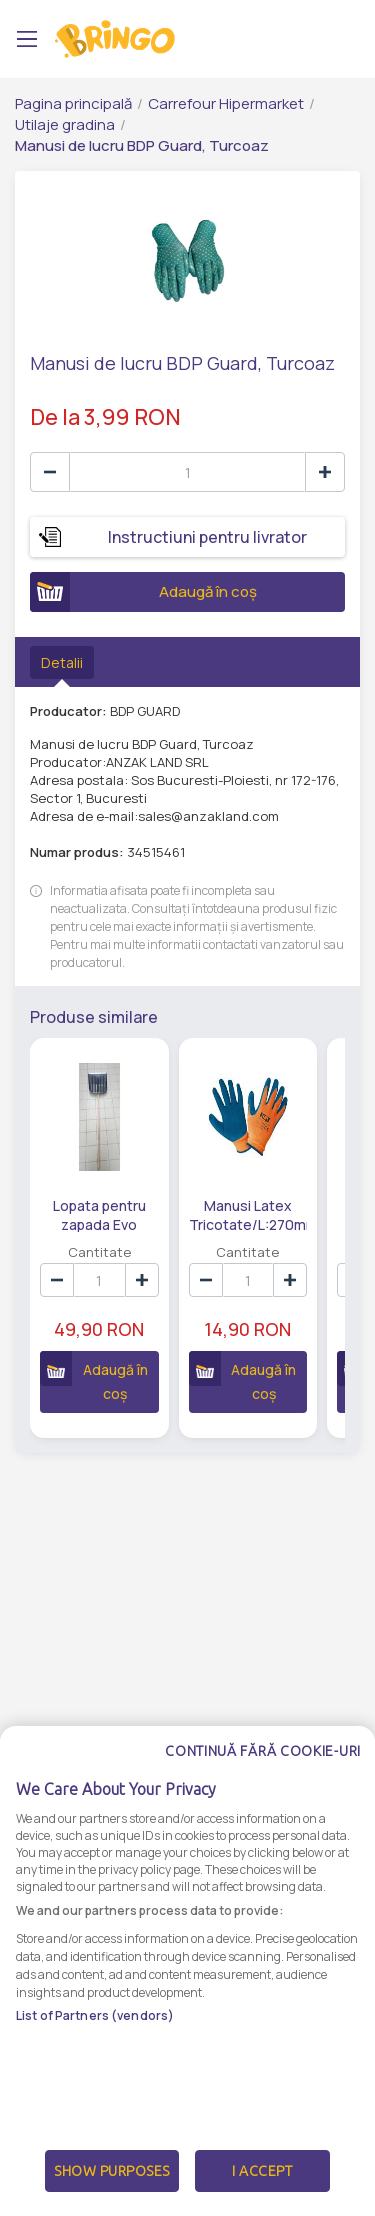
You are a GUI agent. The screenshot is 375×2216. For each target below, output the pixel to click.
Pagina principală (73, 103)
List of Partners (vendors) (95, 2053)
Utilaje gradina (65, 124)
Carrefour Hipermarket (226, 103)
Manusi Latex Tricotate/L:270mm (248, 1214)
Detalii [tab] (62, 662)
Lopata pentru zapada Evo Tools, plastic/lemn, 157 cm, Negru (99, 1214)
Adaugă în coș (143, 592)
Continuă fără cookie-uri (263, 1789)
